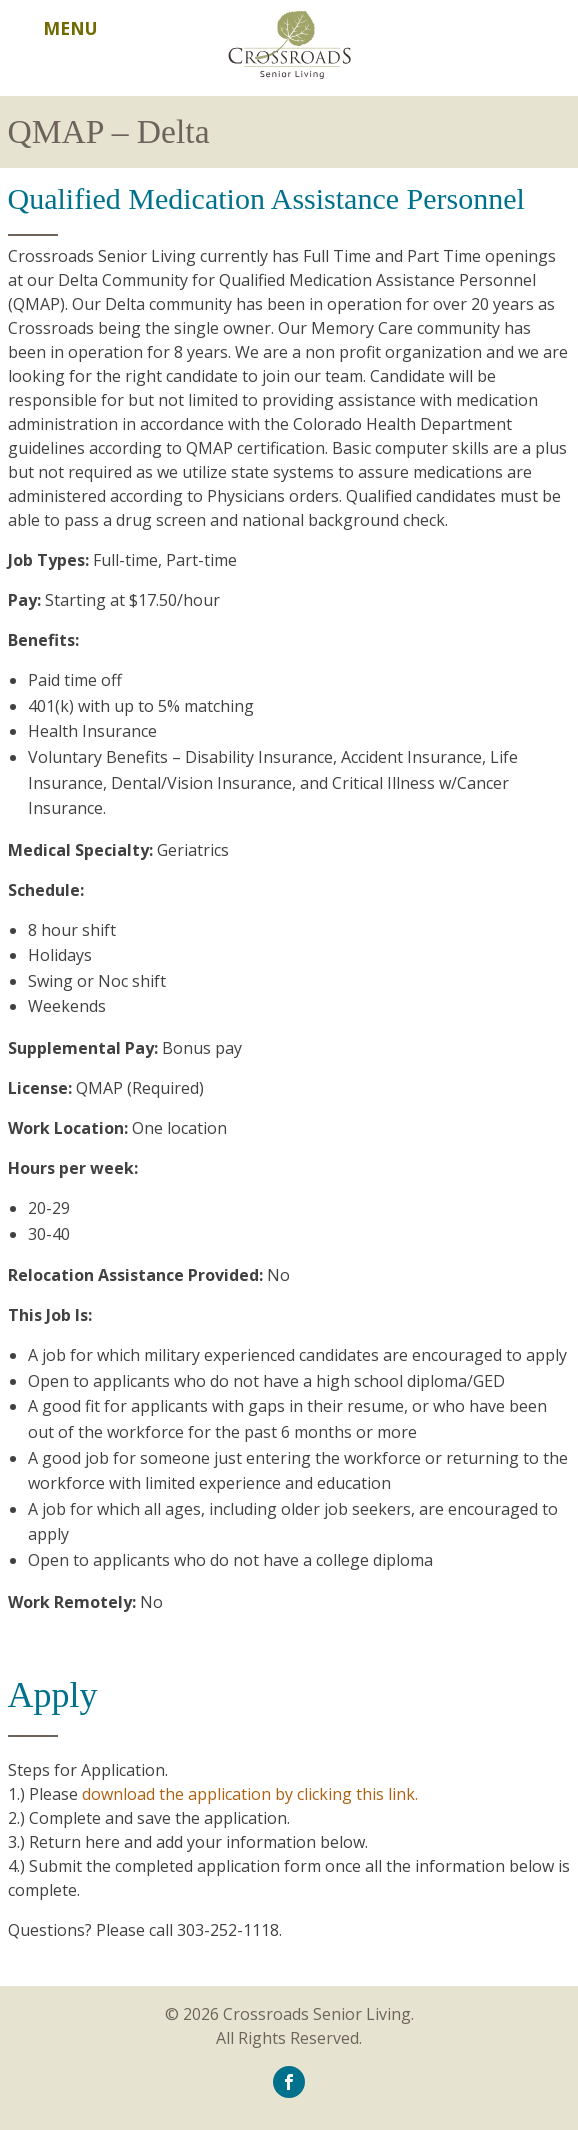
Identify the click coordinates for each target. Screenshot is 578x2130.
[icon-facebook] (289, 2081)
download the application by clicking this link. (250, 1794)
